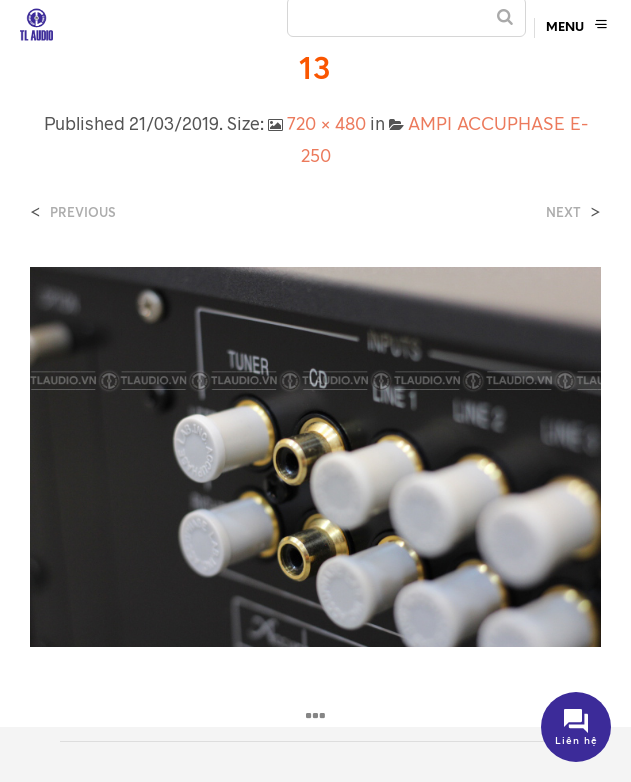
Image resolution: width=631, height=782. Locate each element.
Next (563, 212)
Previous (83, 212)
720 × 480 (326, 123)
